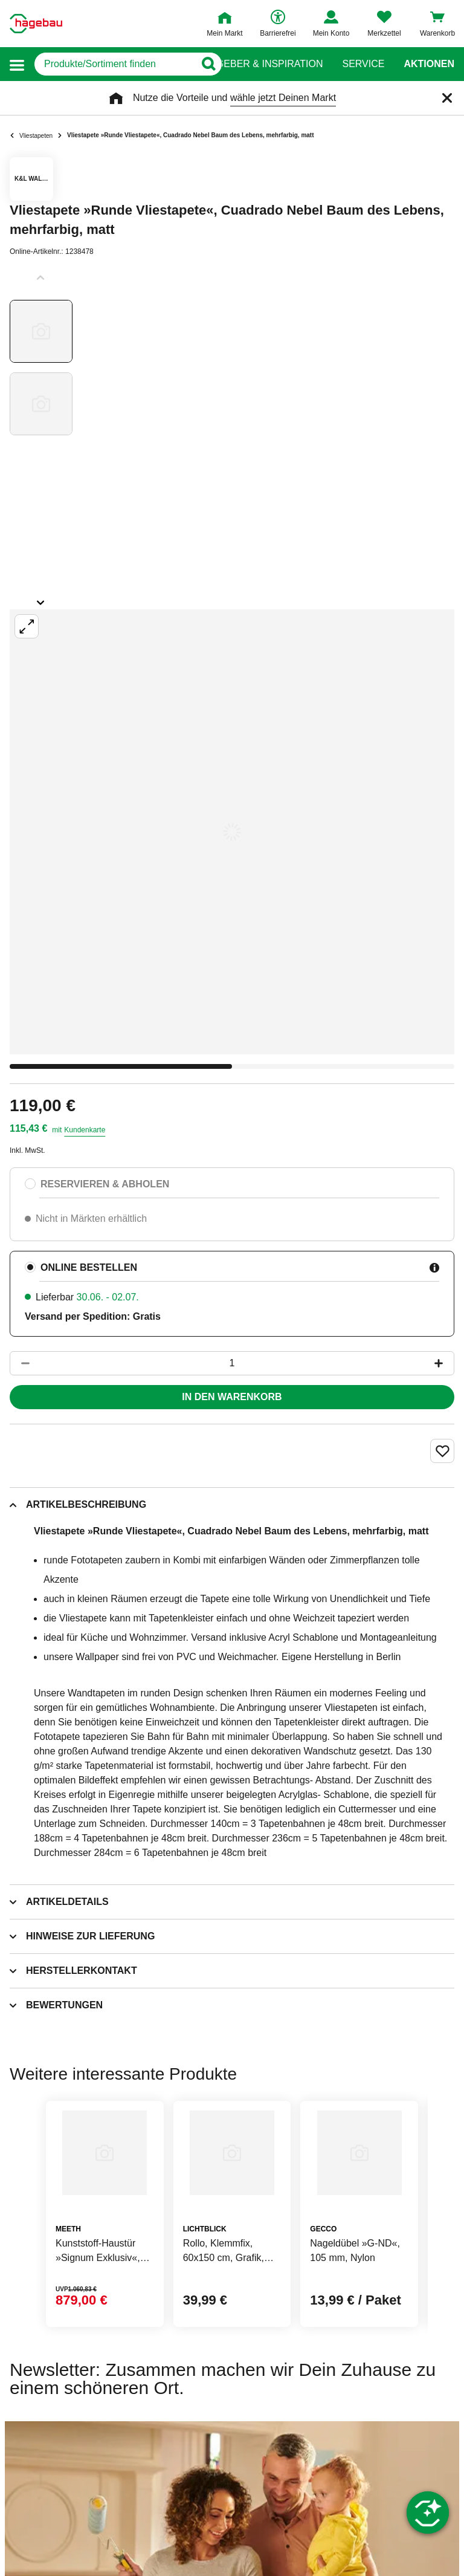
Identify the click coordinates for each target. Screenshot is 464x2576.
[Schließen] (447, 98)
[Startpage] (36, 23)
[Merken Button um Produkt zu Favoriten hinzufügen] (442, 1451)
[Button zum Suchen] (208, 64)
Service (363, 64)
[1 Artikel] (232, 1363)
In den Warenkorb (232, 1397)
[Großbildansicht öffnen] (232, 831)
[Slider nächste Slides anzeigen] (41, 598)
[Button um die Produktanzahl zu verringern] (20, 1363)
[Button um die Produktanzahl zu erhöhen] (444, 1363)
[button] (17, 64)
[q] (114, 64)
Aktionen (429, 64)
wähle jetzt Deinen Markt (283, 97)
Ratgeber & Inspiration (260, 64)
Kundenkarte (84, 1130)
